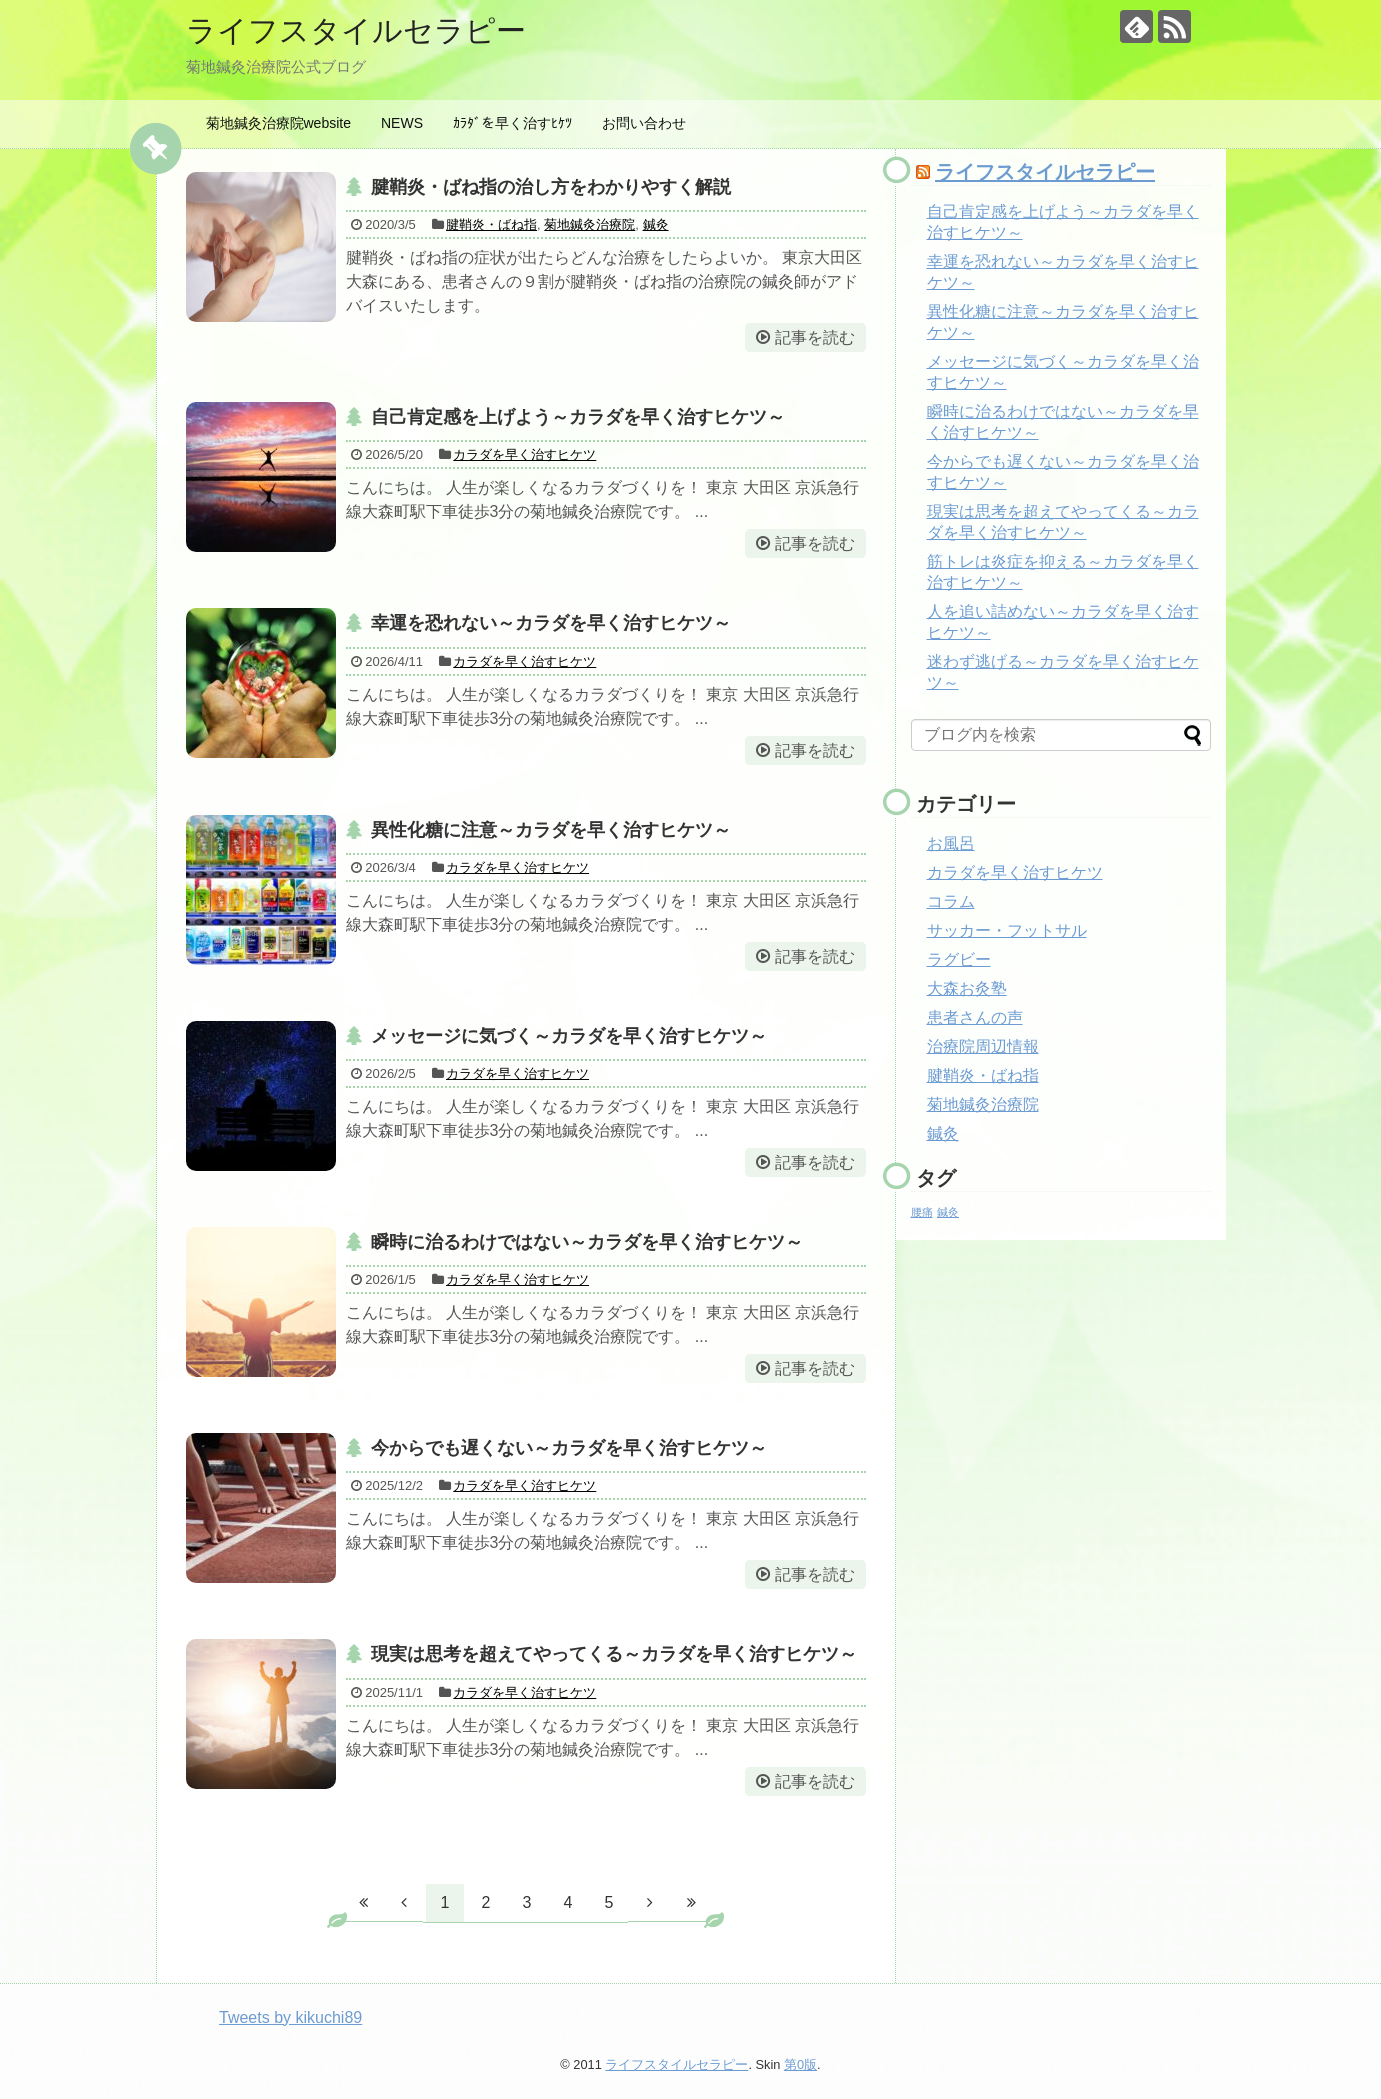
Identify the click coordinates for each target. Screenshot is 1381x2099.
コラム (951, 901)
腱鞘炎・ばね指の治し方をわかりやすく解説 (551, 187)
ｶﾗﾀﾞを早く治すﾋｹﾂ (512, 123)
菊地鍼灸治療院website (278, 123)
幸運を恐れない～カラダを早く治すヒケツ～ (551, 623)
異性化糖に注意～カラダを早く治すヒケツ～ (551, 830)
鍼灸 (656, 224)
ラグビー (959, 959)
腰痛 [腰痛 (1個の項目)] (922, 1212)
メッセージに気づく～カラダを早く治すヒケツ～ (569, 1036)
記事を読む (815, 337)
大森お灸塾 (967, 988)
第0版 (800, 2064)
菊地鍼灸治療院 (589, 224)
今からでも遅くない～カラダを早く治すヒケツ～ (569, 1448)
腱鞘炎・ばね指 (491, 224)
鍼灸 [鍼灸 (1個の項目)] (948, 1212)
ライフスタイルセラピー (356, 30)
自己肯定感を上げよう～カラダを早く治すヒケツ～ (578, 417)
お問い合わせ (644, 123)
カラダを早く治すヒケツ (524, 454)
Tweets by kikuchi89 (290, 2017)
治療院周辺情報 (983, 1046)
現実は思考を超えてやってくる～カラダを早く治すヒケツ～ (614, 1654)
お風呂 (951, 843)
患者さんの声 (975, 1017)
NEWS (402, 123)
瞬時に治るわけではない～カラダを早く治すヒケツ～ (587, 1242)
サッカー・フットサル (1007, 930)
